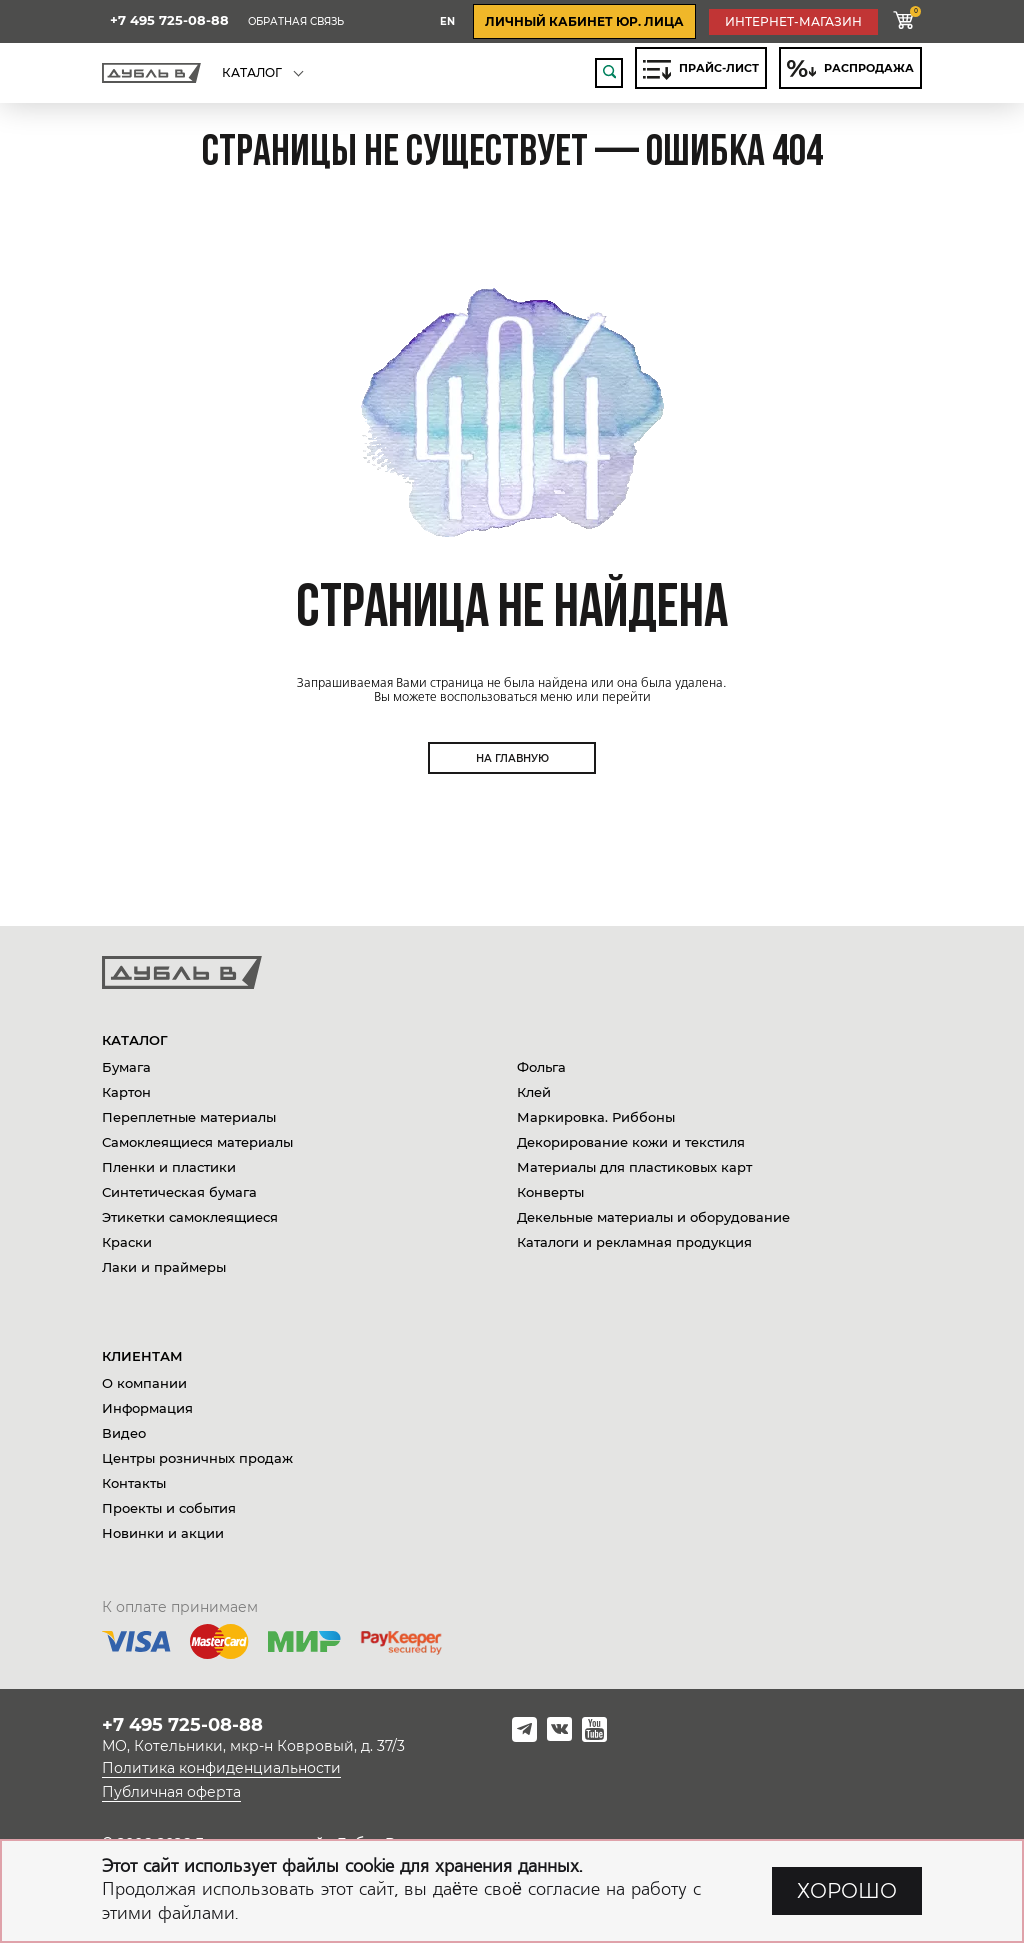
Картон (126, 1092)
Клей (534, 1092)
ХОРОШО (847, 1891)
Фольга (541, 1067)
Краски (127, 1242)
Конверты (550, 1192)
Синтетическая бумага (179, 1192)
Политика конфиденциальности (221, 1768)
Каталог (135, 1040)
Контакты (134, 1483)
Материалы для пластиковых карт (634, 1167)
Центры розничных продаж (197, 1458)
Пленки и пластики (169, 1167)
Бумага (126, 1067)
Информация (147, 1408)
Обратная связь (296, 22)
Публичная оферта (171, 1792)
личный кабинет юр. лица (584, 21)
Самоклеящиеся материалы (197, 1142)
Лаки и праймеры (164, 1267)
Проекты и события (169, 1508)
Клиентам (142, 1356)
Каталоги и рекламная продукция (634, 1242)
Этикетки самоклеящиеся (190, 1217)
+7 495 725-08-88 (169, 21)
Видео (124, 1433)
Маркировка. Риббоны (596, 1117)
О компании (144, 1383)
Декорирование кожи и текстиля (631, 1142)
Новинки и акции (163, 1533)
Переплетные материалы (189, 1117)
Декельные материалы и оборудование (653, 1217)
